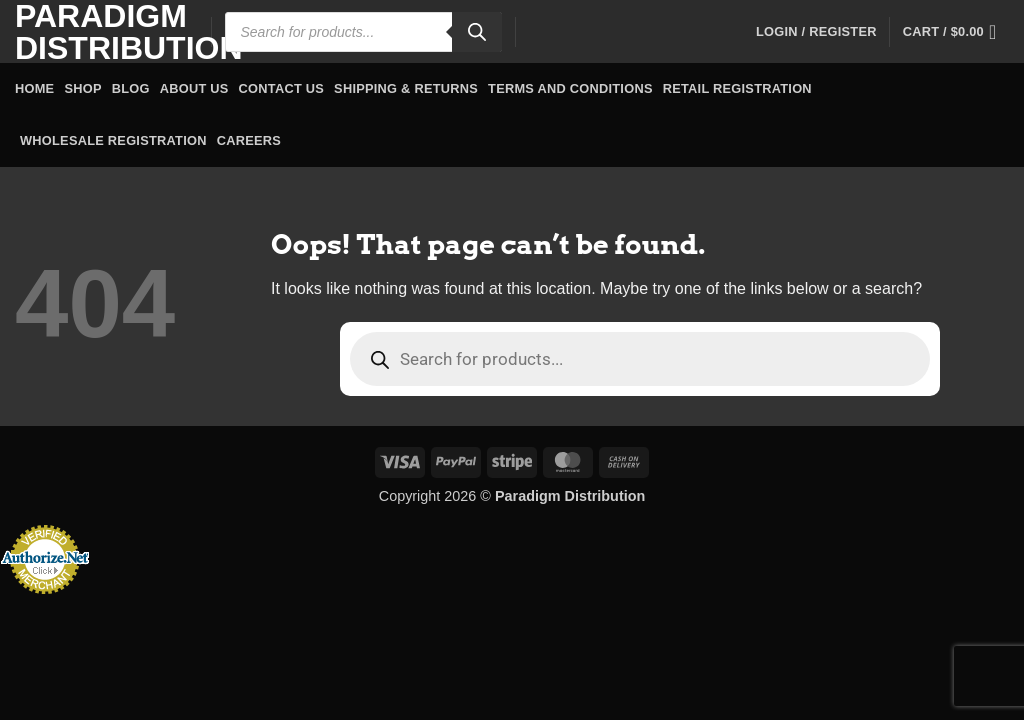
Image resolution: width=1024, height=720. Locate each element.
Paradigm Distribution (98, 32)
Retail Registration (737, 88)
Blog (131, 88)
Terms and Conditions (570, 88)
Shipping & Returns (406, 88)
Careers (249, 140)
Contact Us (282, 88)
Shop (82, 88)
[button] (816, 32)
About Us (194, 88)
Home (34, 88)
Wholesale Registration (113, 140)
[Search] (477, 32)
